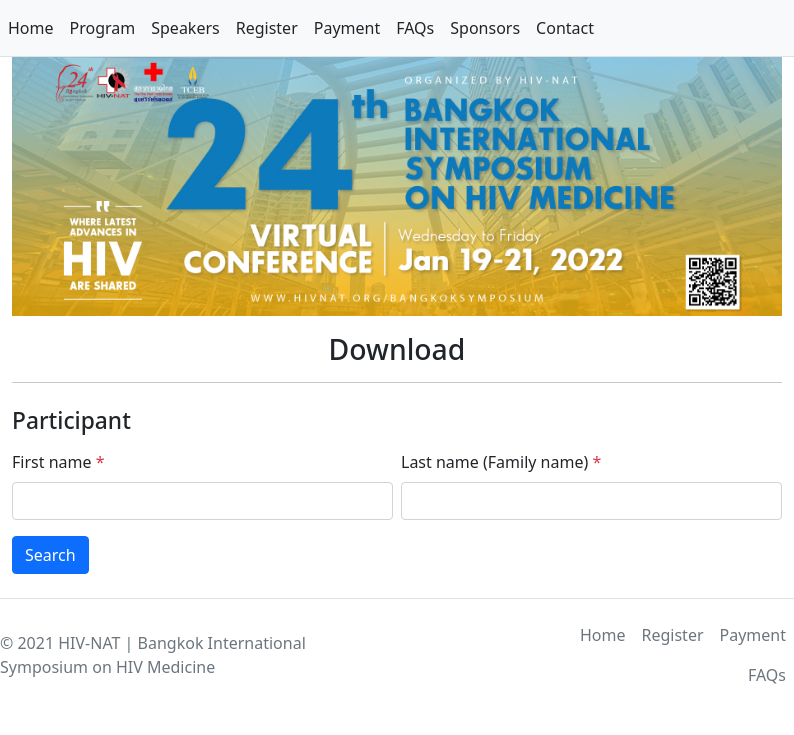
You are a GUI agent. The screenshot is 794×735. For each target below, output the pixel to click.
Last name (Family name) (501, 462)
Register (267, 28)
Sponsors (485, 28)
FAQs (415, 28)
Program (103, 28)
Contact (565, 28)
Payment (347, 28)
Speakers (185, 28)
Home (31, 28)
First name (58, 462)
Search (50, 555)
